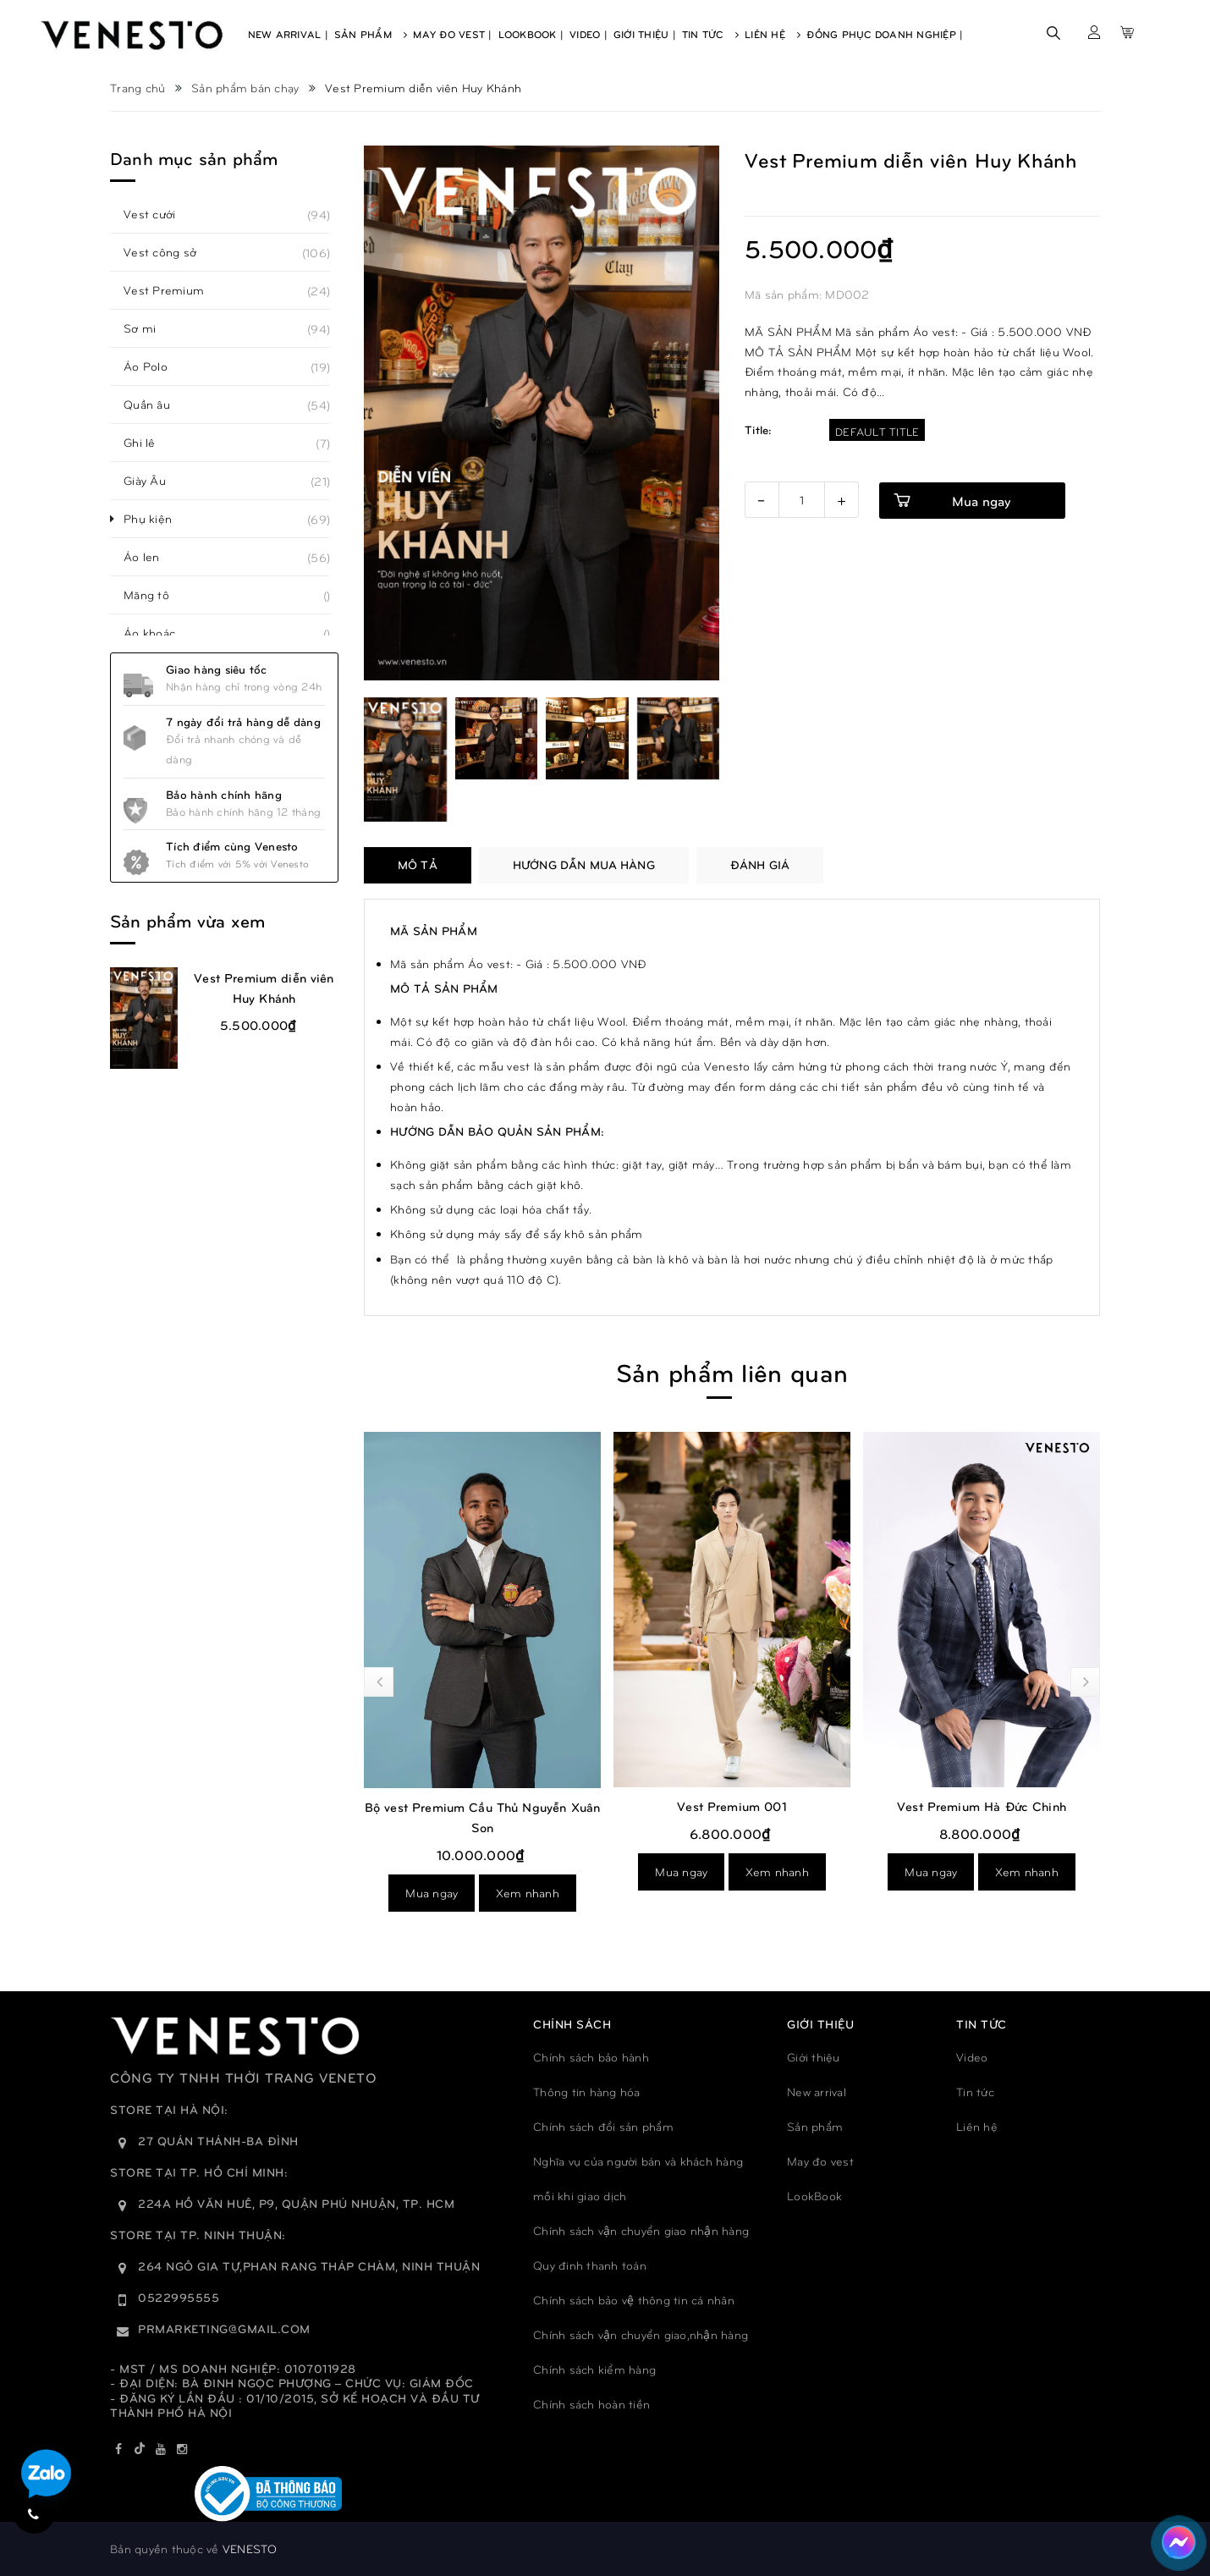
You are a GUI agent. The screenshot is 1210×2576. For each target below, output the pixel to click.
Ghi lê (149, 442)
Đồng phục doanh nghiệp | (884, 34)
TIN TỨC (981, 2024)
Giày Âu (154, 480)
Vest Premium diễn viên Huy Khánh (263, 987)
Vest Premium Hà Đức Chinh (981, 1806)
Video (971, 2057)
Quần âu (156, 404)
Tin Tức (710, 34)
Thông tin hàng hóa (587, 2091)
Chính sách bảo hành (591, 2057)
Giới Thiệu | (644, 34)
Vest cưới (159, 214)
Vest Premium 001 (731, 1806)
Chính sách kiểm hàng (594, 2369)
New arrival (816, 2091)
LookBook (814, 2195)
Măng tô (156, 595)
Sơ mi (149, 328)
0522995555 (178, 2297)
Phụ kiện (157, 518)
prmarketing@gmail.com (224, 2328)
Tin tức (975, 2091)
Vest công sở (169, 252)
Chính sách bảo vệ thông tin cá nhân (633, 2300)
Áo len (151, 556)
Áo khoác (159, 633)
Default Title (877, 431)
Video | (588, 34)
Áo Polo (155, 366)
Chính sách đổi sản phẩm (603, 2126)
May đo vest (820, 2161)
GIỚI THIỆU (820, 2024)
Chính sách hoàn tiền (591, 2404)
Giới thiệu (813, 2057)
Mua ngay (431, 1892)
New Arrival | (288, 34)
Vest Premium (173, 290)
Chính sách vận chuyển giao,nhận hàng (640, 2334)
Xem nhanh (527, 1892)
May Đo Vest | (452, 34)
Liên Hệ (772, 34)
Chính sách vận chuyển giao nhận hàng (641, 2230)
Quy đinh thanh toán (589, 2265)
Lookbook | (531, 34)
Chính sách (572, 2024)
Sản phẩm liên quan (732, 1371)
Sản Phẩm (371, 34)
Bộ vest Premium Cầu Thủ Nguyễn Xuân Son (482, 1817)
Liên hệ (977, 2126)
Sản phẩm (815, 2126)
